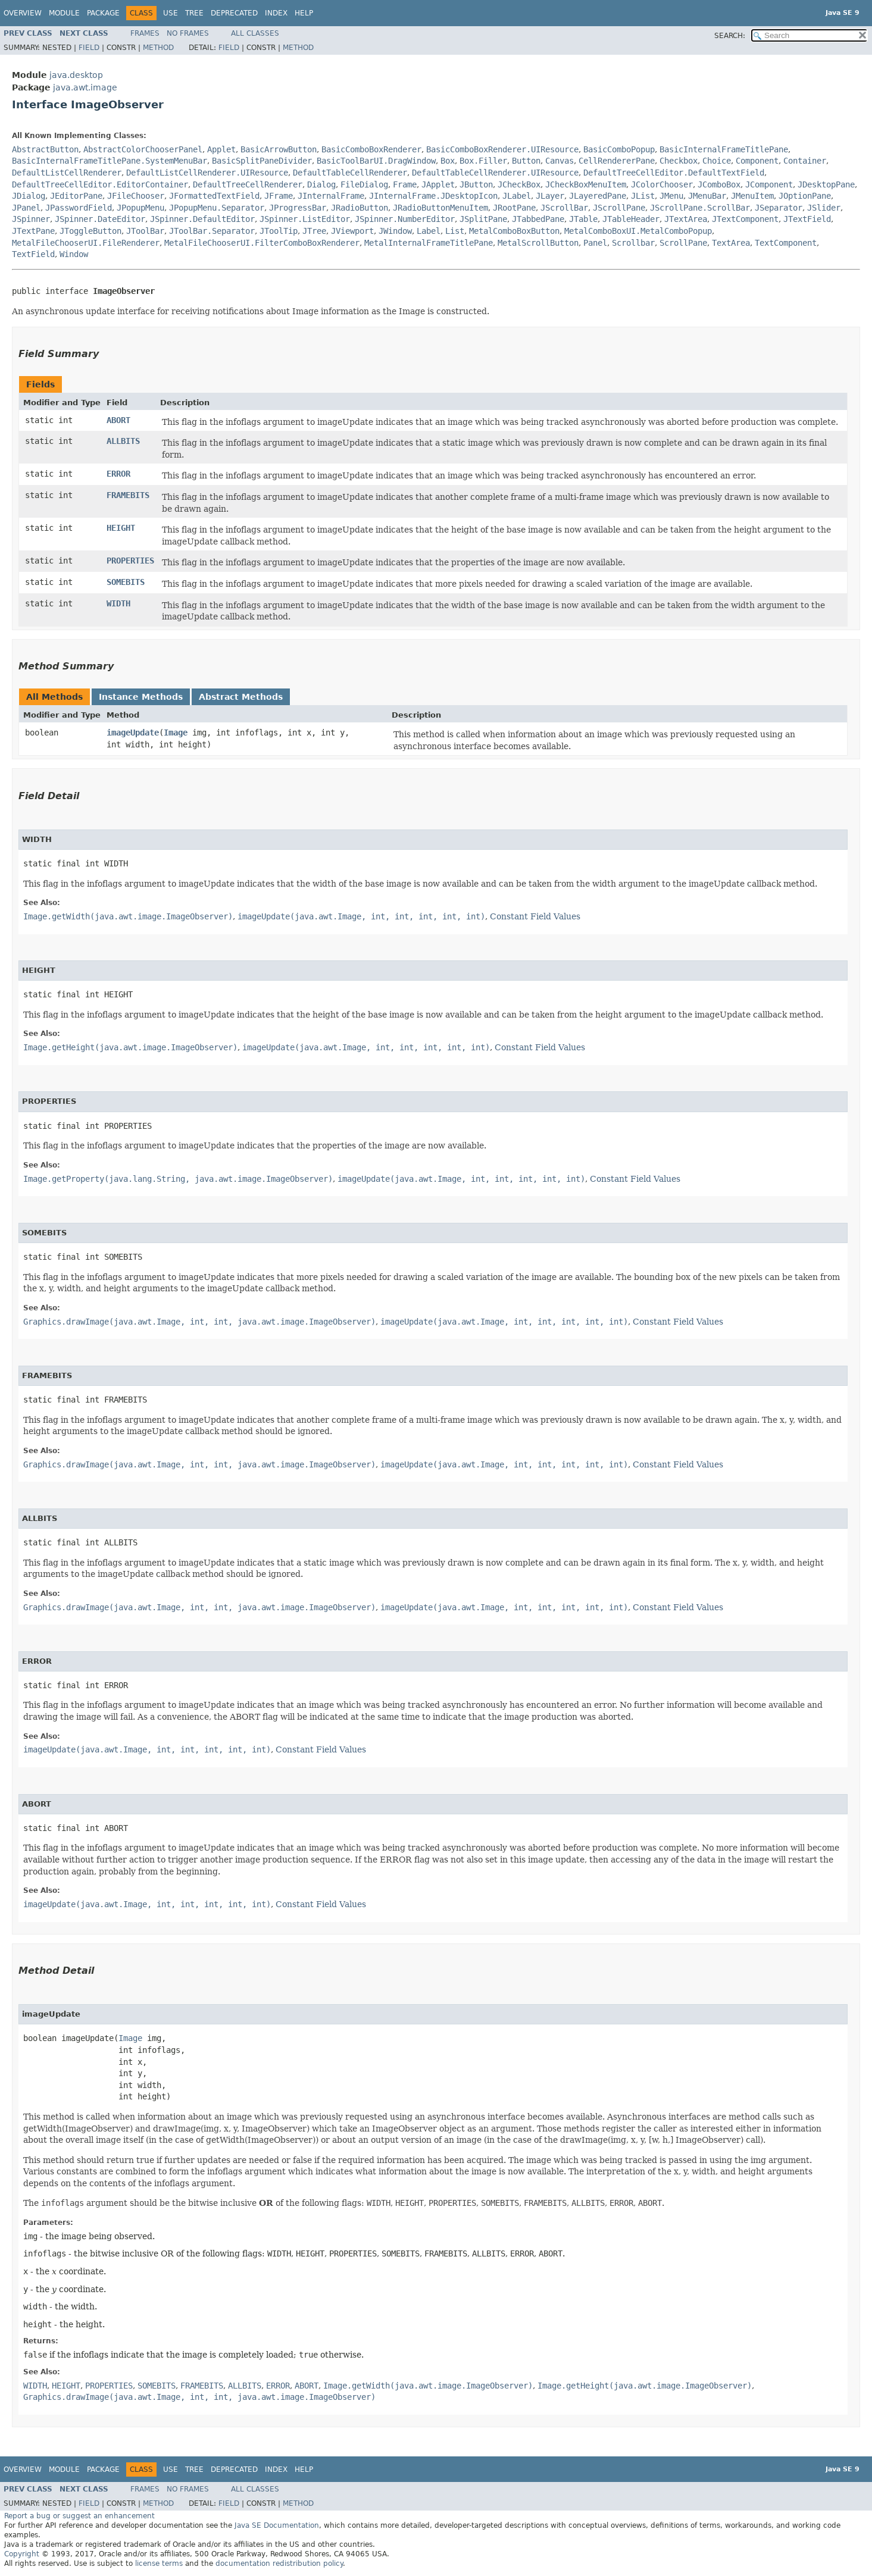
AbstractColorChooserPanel (142, 149)
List (454, 231)
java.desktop (76, 75)
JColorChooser (662, 184)
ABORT (118, 420)
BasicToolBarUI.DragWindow (376, 160)
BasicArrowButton (278, 149)
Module (64, 13)
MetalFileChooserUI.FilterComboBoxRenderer (262, 243)
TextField (33, 254)
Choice (716, 160)
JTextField (807, 219)
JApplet (438, 184)
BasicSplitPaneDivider (262, 160)
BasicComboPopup (619, 149)
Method (158, 47)
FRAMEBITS (128, 495)
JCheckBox (519, 184)
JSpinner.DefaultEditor (202, 219)
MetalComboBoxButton (514, 231)
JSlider (823, 207)
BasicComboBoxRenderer (371, 149)
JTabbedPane (538, 219)
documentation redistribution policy (279, 2563)
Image (175, 732)
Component (757, 160)
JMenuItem (752, 196)
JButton (476, 184)
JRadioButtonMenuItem (440, 207)
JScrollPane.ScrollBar (700, 207)
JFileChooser (135, 196)
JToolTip (279, 231)
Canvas (559, 160)
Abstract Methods (241, 697)
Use (170, 13)
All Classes (255, 33)
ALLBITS (123, 441)
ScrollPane (683, 243)
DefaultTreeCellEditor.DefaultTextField (673, 172)
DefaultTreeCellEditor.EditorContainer (100, 184)
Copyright (21, 2554)
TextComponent (786, 243)
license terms (159, 2563)
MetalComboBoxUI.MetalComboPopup (638, 231)
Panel (595, 243)
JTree (314, 231)
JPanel (26, 207)
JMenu (671, 196)
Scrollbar (633, 243)
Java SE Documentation (277, 2525)
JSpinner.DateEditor (100, 219)
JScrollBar (564, 207)
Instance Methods (141, 697)
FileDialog (364, 184)
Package (103, 13)
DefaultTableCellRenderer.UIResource (495, 172)
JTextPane (33, 231)
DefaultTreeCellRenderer (247, 184)
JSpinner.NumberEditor (405, 219)
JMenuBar (707, 196)
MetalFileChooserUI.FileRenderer (86, 243)
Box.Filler (483, 160)
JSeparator (778, 207)
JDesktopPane (826, 184)
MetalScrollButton (538, 243)
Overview (23, 13)
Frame (405, 184)
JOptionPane (805, 196)
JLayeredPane (597, 196)
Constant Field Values (535, 916)
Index (276, 13)
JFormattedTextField (214, 196)
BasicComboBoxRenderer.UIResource (502, 149)
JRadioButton (359, 207)
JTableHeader (631, 219)
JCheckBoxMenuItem (585, 184)
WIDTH (118, 603)
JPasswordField (78, 207)
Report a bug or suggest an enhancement (79, 2516)
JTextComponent (745, 219)
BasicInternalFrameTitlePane (724, 149)
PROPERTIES (130, 560)
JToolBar (145, 231)
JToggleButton (90, 231)
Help (304, 13)
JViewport (352, 231)
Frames (145, 33)
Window (74, 254)
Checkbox (679, 160)
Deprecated (234, 13)
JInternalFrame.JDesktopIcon (433, 196)
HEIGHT (121, 528)
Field (89, 47)
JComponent (769, 184)
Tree (194, 13)
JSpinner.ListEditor (305, 219)
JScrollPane (619, 207)
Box (447, 160)
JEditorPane (76, 196)
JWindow (395, 231)
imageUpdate (133, 732)
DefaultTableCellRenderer (350, 172)
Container (804, 160)
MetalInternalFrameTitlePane (428, 243)
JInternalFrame (331, 196)
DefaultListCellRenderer (66, 172)
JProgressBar (297, 207)
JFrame (278, 196)
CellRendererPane (617, 160)
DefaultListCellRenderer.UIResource (207, 172)
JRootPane (514, 207)
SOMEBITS (126, 582)
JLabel (516, 196)
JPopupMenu (140, 207)
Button (526, 160)
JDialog (28, 196)
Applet (221, 149)
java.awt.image (85, 87)
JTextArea (685, 219)
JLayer (550, 196)
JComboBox (719, 184)
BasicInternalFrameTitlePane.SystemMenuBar (109, 160)
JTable (583, 219)
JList (643, 196)
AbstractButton (45, 149)
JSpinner (31, 219)
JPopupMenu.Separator (216, 207)
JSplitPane (483, 219)
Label (428, 231)
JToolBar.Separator (212, 231)
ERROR (118, 473)
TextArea (731, 243)
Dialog (321, 184)
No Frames (188, 33)
